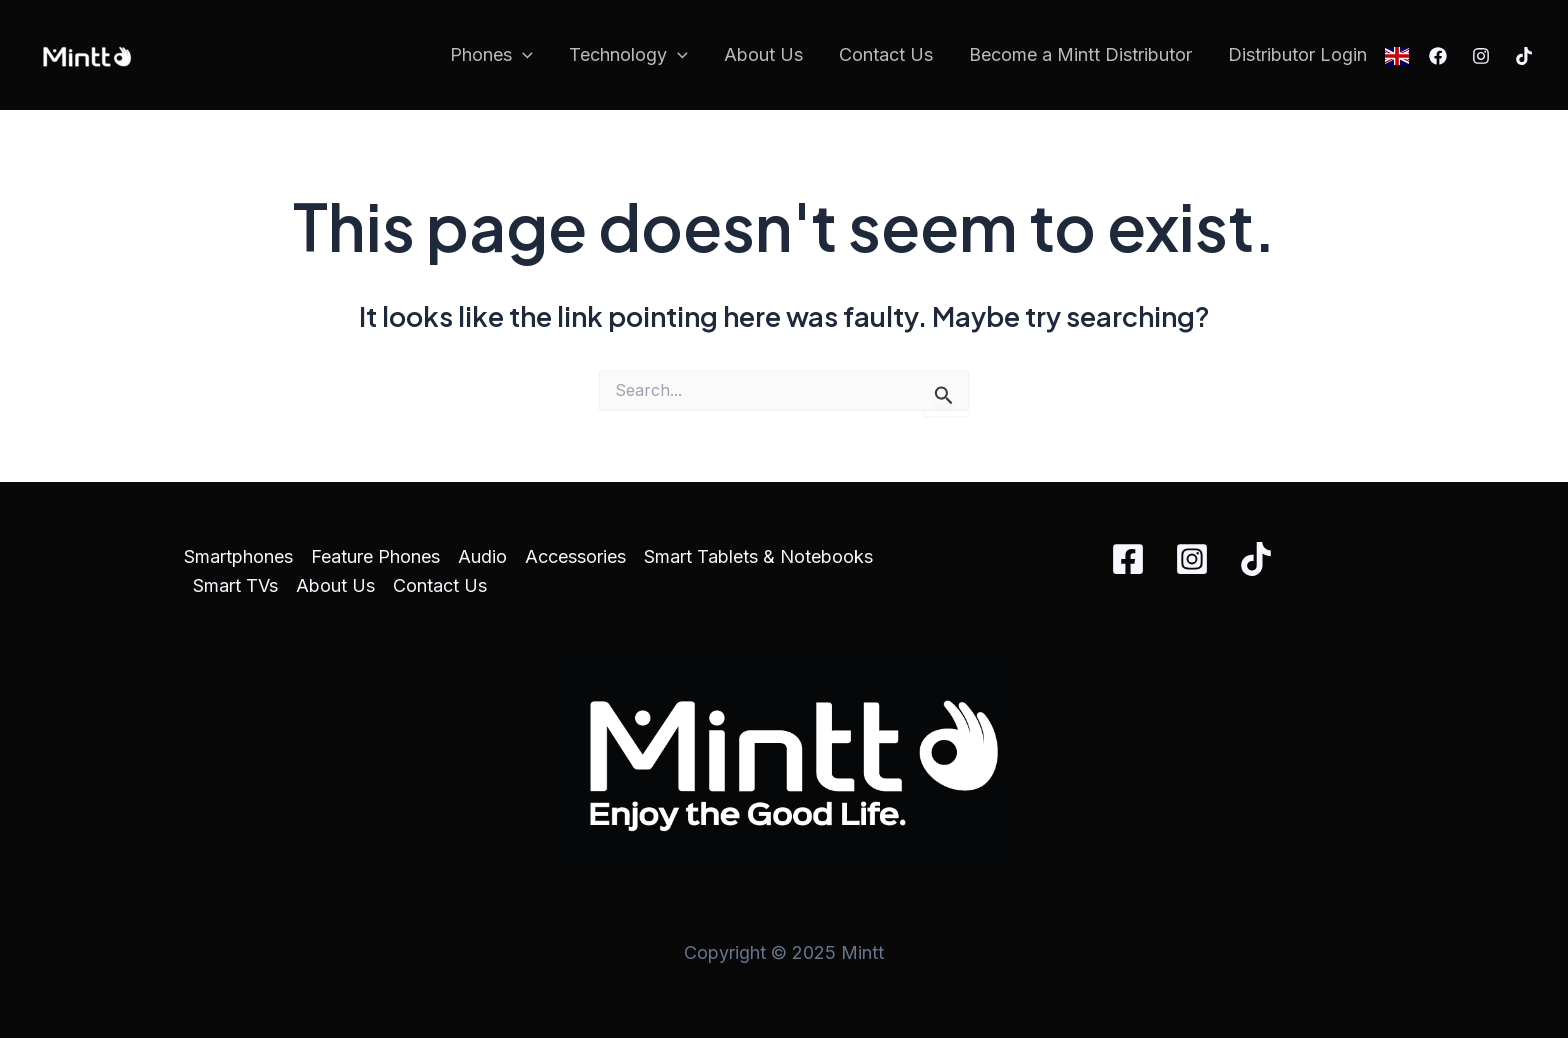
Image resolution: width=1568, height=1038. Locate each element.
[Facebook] (1438, 56)
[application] (522, 55)
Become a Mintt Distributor (1080, 54)
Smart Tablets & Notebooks (758, 556)
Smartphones (238, 556)
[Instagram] (1481, 56)
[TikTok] (1524, 56)
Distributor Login (1297, 54)
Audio (482, 556)
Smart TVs (235, 585)
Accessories (575, 556)
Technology (628, 55)
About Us (763, 54)
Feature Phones (375, 556)
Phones (491, 55)
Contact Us (886, 54)
